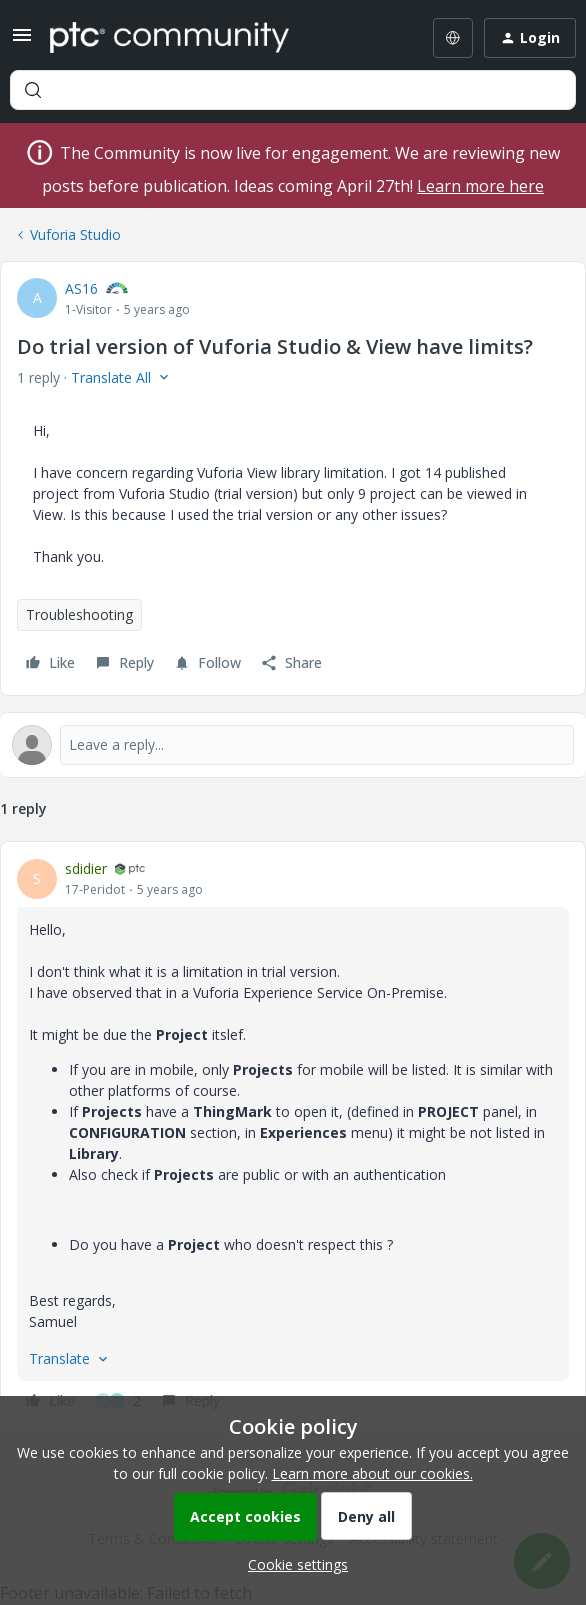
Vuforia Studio (75, 234)
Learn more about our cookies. (372, 1473)
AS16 (81, 288)
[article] (293, 1137)
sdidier (86, 868)
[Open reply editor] (293, 745)
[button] (22, 41)
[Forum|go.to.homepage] (169, 38)
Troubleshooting (79, 614)
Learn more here (480, 186)
